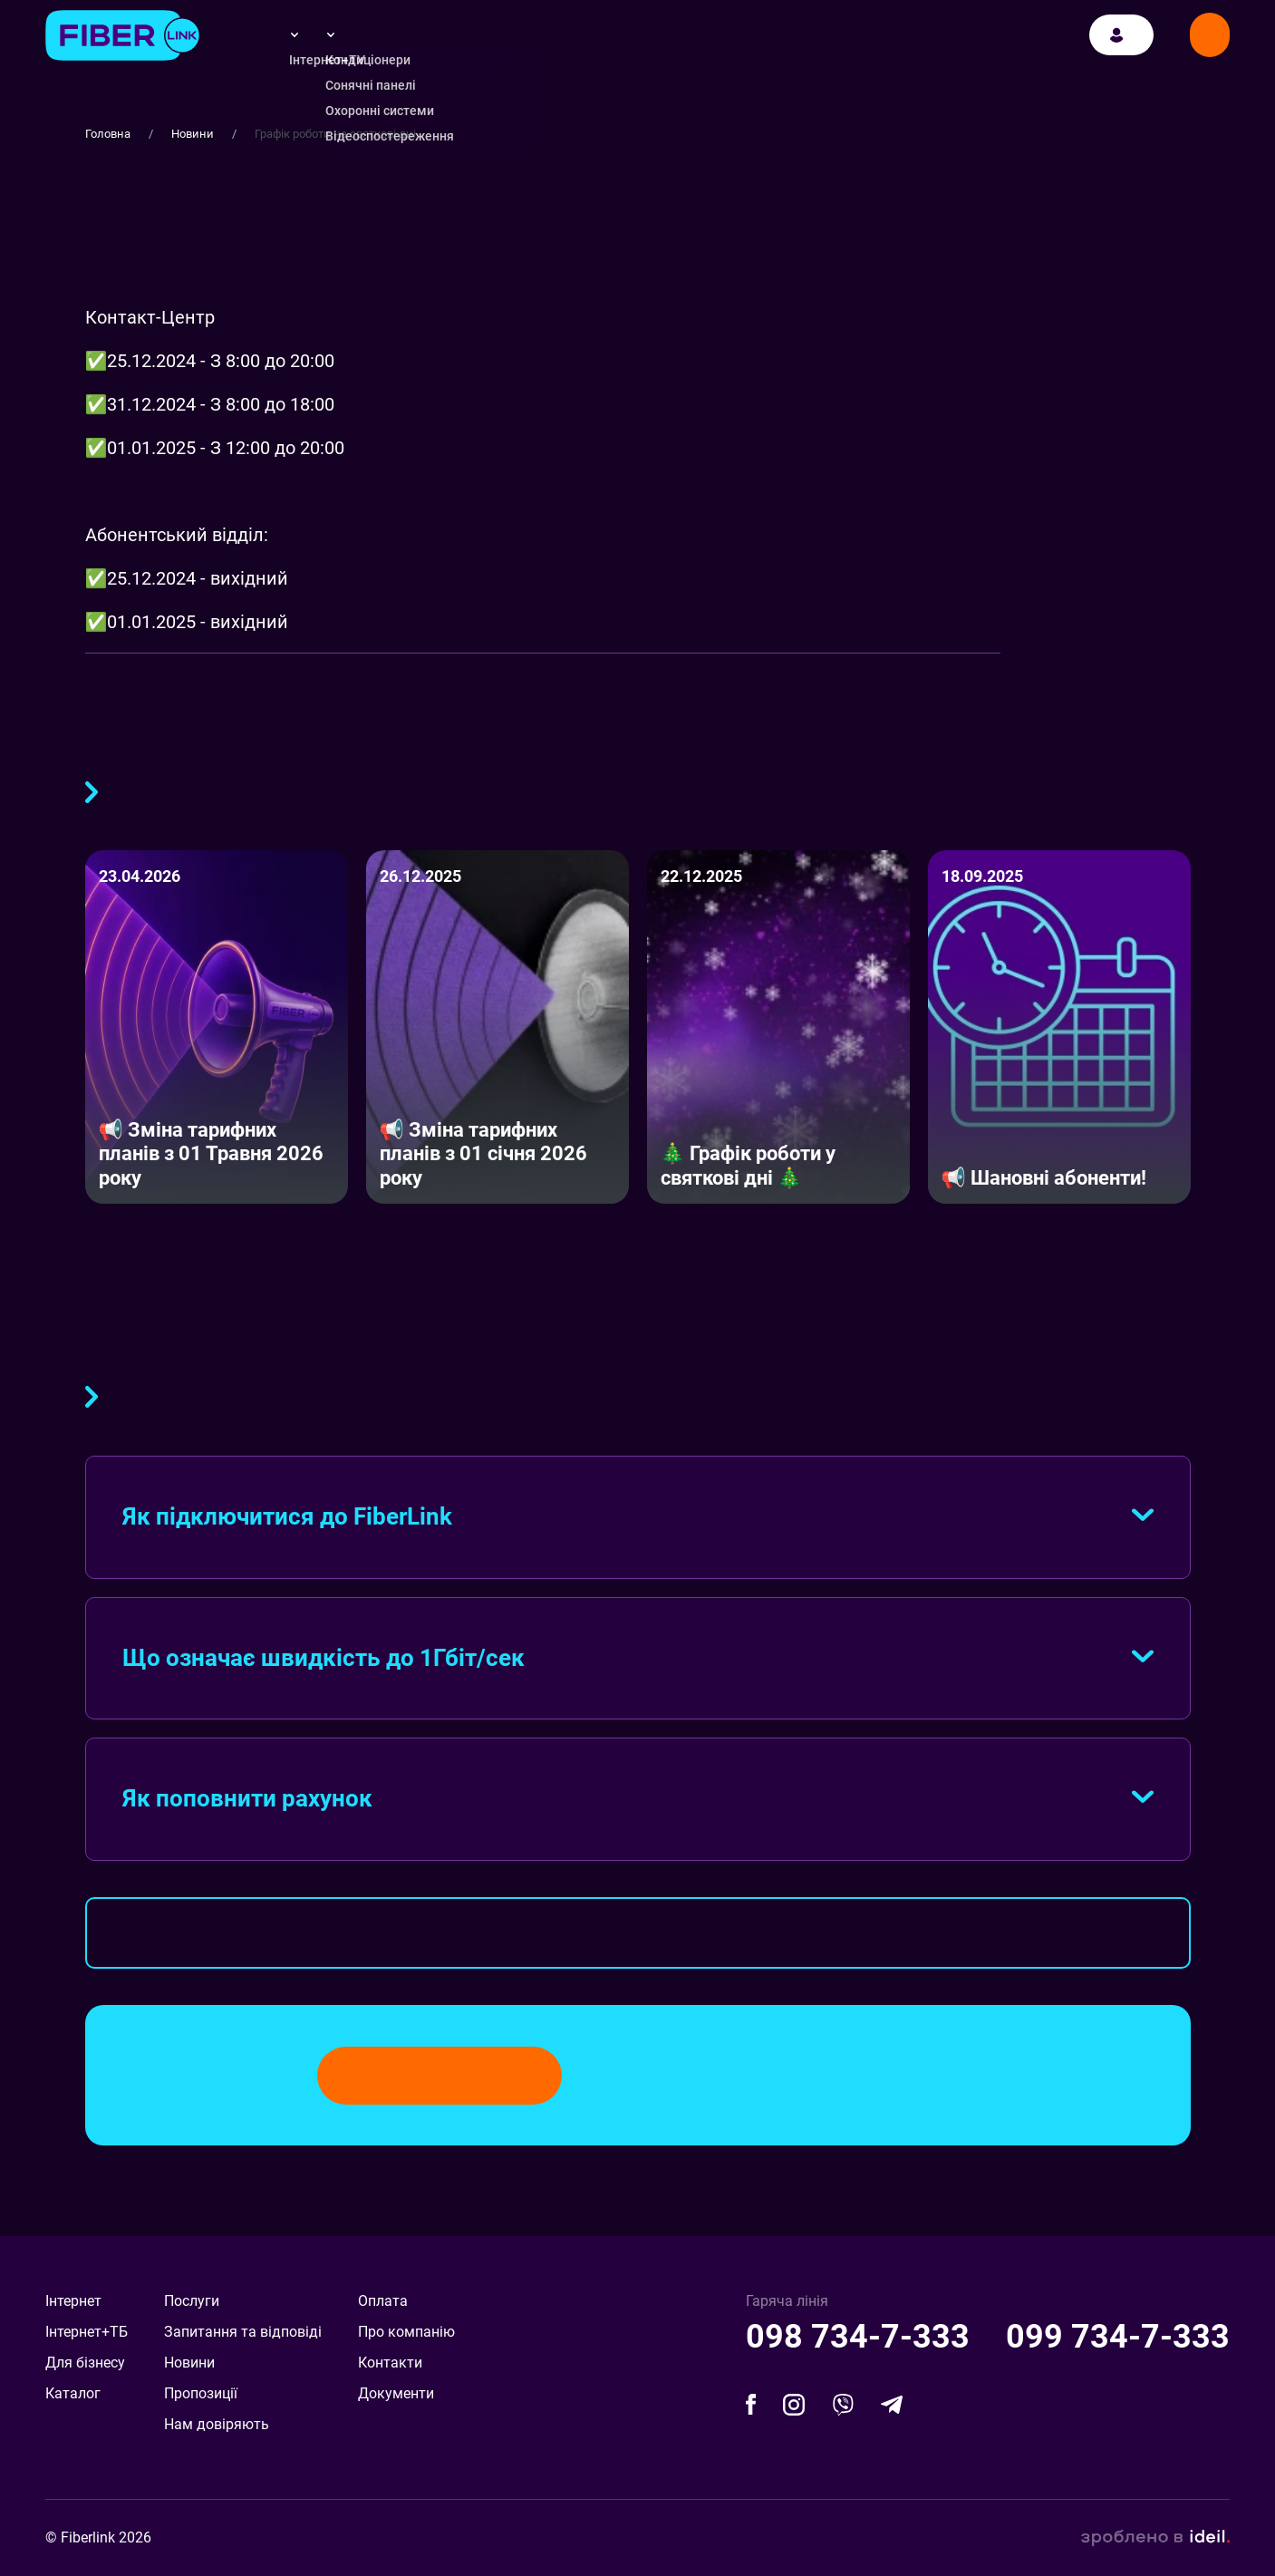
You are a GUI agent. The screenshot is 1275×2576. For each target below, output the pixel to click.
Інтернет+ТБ (86, 2331)
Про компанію (406, 2331)
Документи (396, 2393)
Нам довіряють (216, 2424)
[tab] (638, 1517)
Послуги (191, 2301)
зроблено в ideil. (1155, 2538)
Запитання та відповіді (243, 2331)
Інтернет (73, 2301)
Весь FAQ (638, 1933)
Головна (107, 133)
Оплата (383, 2301)
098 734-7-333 (858, 2337)
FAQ (91, 1393)
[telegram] (891, 2404)
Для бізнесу (85, 2362)
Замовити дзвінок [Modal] (1210, 39)
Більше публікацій (91, 788)
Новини (192, 133)
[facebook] (750, 2403)
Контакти (390, 2362)
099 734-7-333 (1118, 2337)
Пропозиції (200, 2393)
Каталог (73, 2393)
